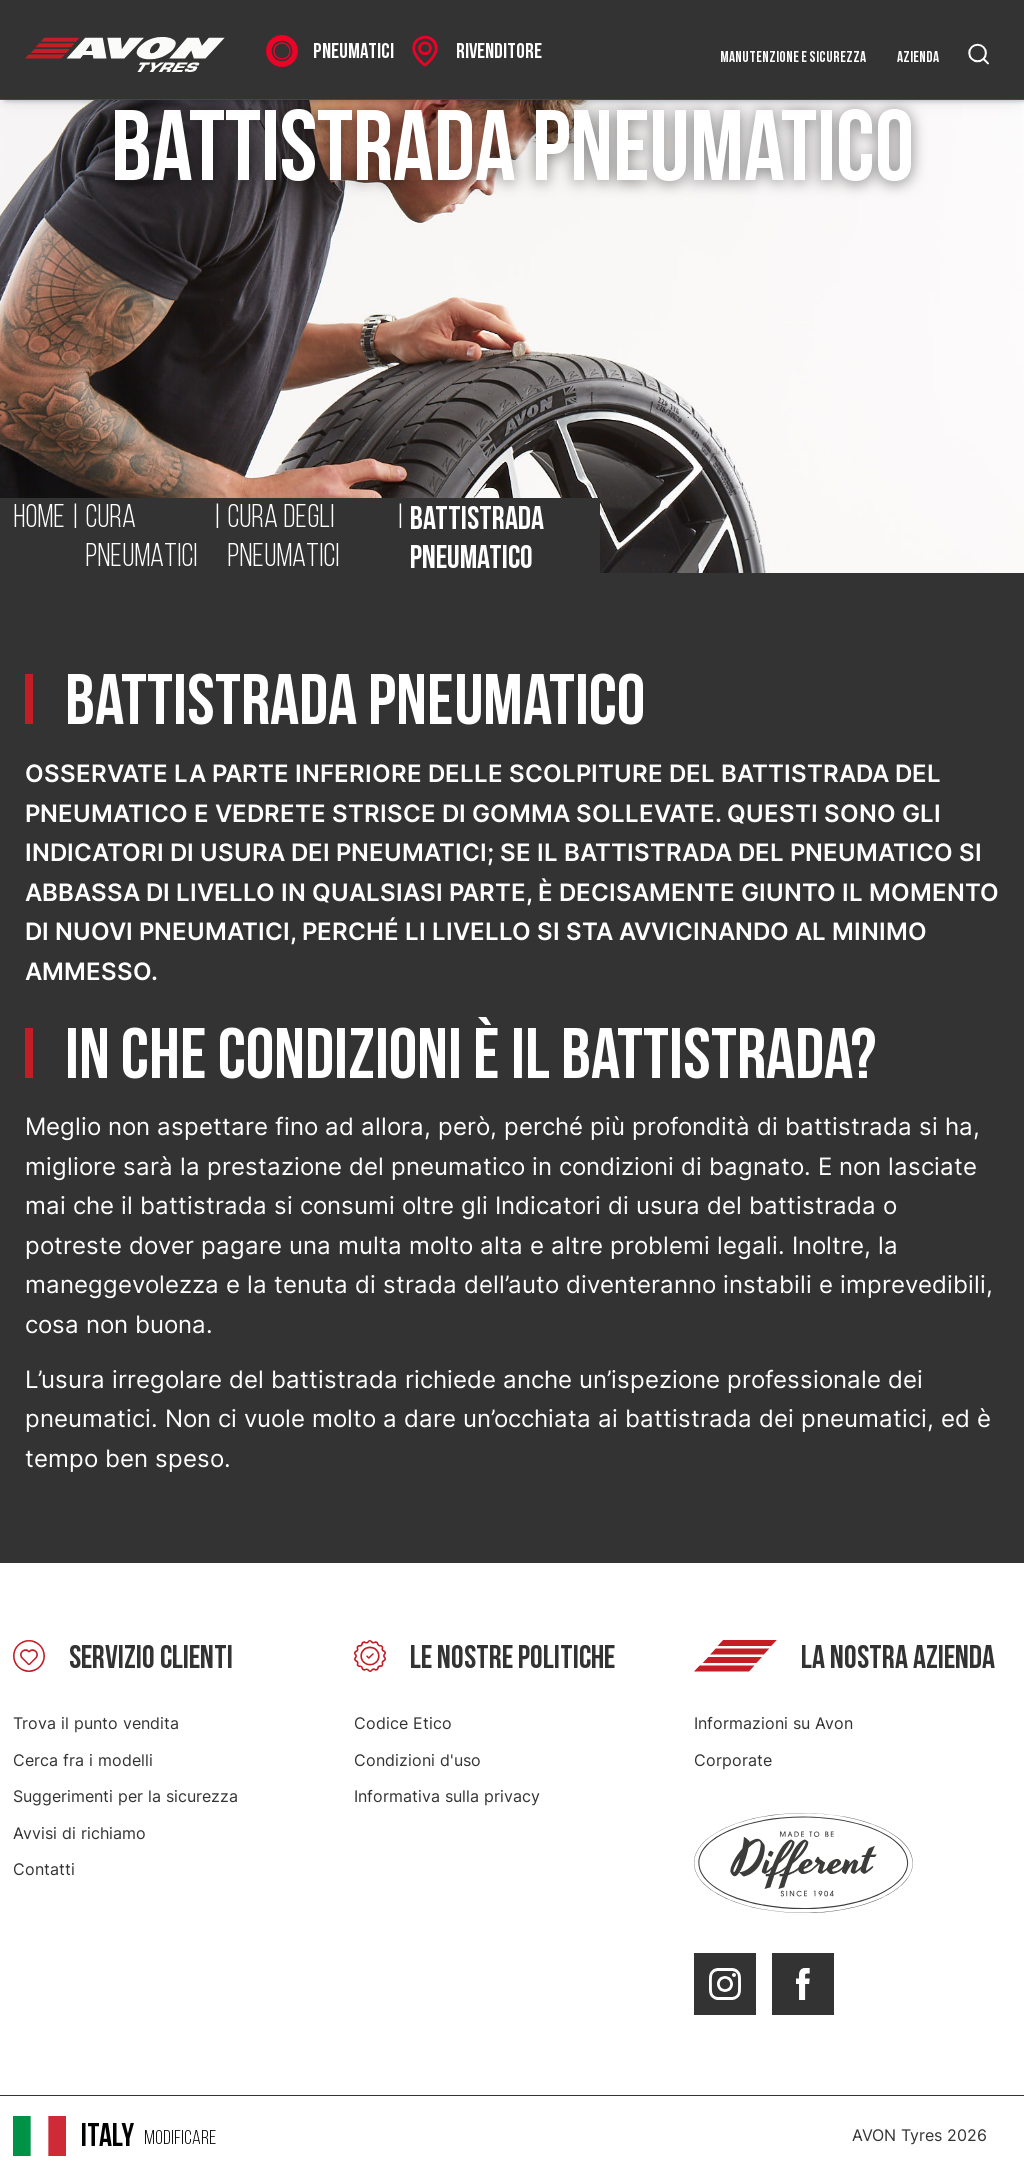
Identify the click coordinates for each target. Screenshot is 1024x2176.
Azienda (918, 57)
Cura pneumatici (141, 539)
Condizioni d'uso (417, 1760)
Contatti (44, 1869)
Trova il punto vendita (96, 1723)
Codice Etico (403, 1723)
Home (39, 519)
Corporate (733, 1760)
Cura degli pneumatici (283, 539)
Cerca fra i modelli (83, 1760)
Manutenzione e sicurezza (793, 57)
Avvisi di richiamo (79, 1833)
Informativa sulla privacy (447, 1796)
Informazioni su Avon (773, 1723)
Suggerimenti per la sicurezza (125, 1796)
